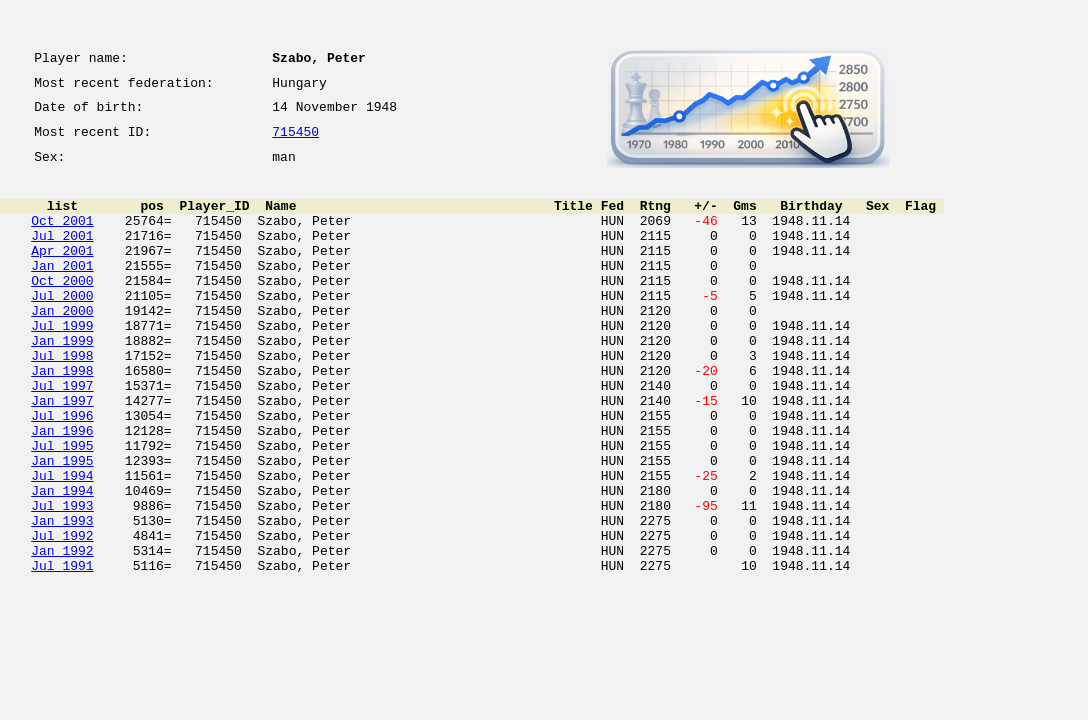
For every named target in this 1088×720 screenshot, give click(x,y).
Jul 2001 (62, 256)
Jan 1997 (62, 454)
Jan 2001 (62, 292)
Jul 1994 (62, 544)
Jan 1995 (62, 526)
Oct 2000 (62, 310)
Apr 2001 (62, 274)
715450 (295, 142)
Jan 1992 (62, 634)
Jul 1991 (62, 652)
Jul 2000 (62, 328)
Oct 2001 (62, 238)
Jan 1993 (62, 598)
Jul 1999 (62, 364)
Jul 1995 (62, 508)
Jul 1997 (62, 436)
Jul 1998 (62, 400)
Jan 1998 (62, 418)
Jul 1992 (62, 616)
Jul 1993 (62, 580)
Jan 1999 (62, 382)
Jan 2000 (62, 346)
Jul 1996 (62, 472)
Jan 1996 (62, 490)
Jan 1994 (62, 562)
